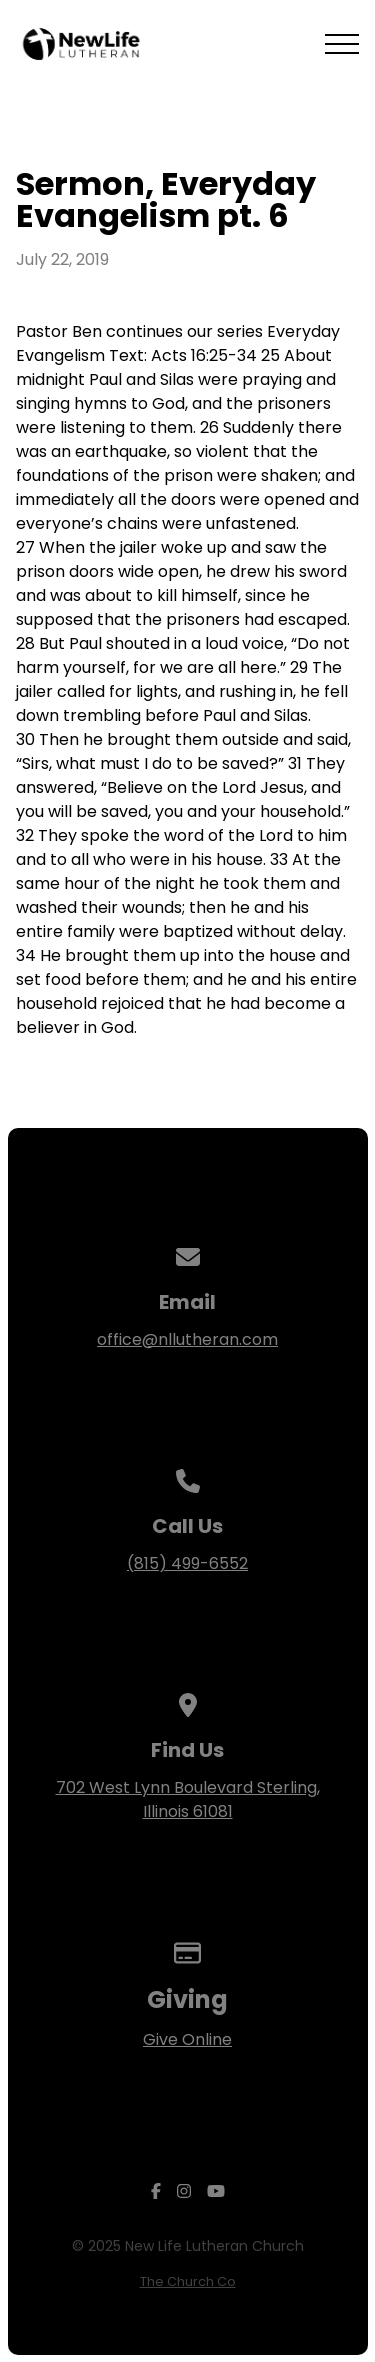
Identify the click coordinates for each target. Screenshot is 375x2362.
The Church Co (188, 2281)
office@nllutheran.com (187, 1339)
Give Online (187, 2039)
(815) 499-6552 (187, 1563)
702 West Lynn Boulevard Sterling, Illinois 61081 (188, 1799)
